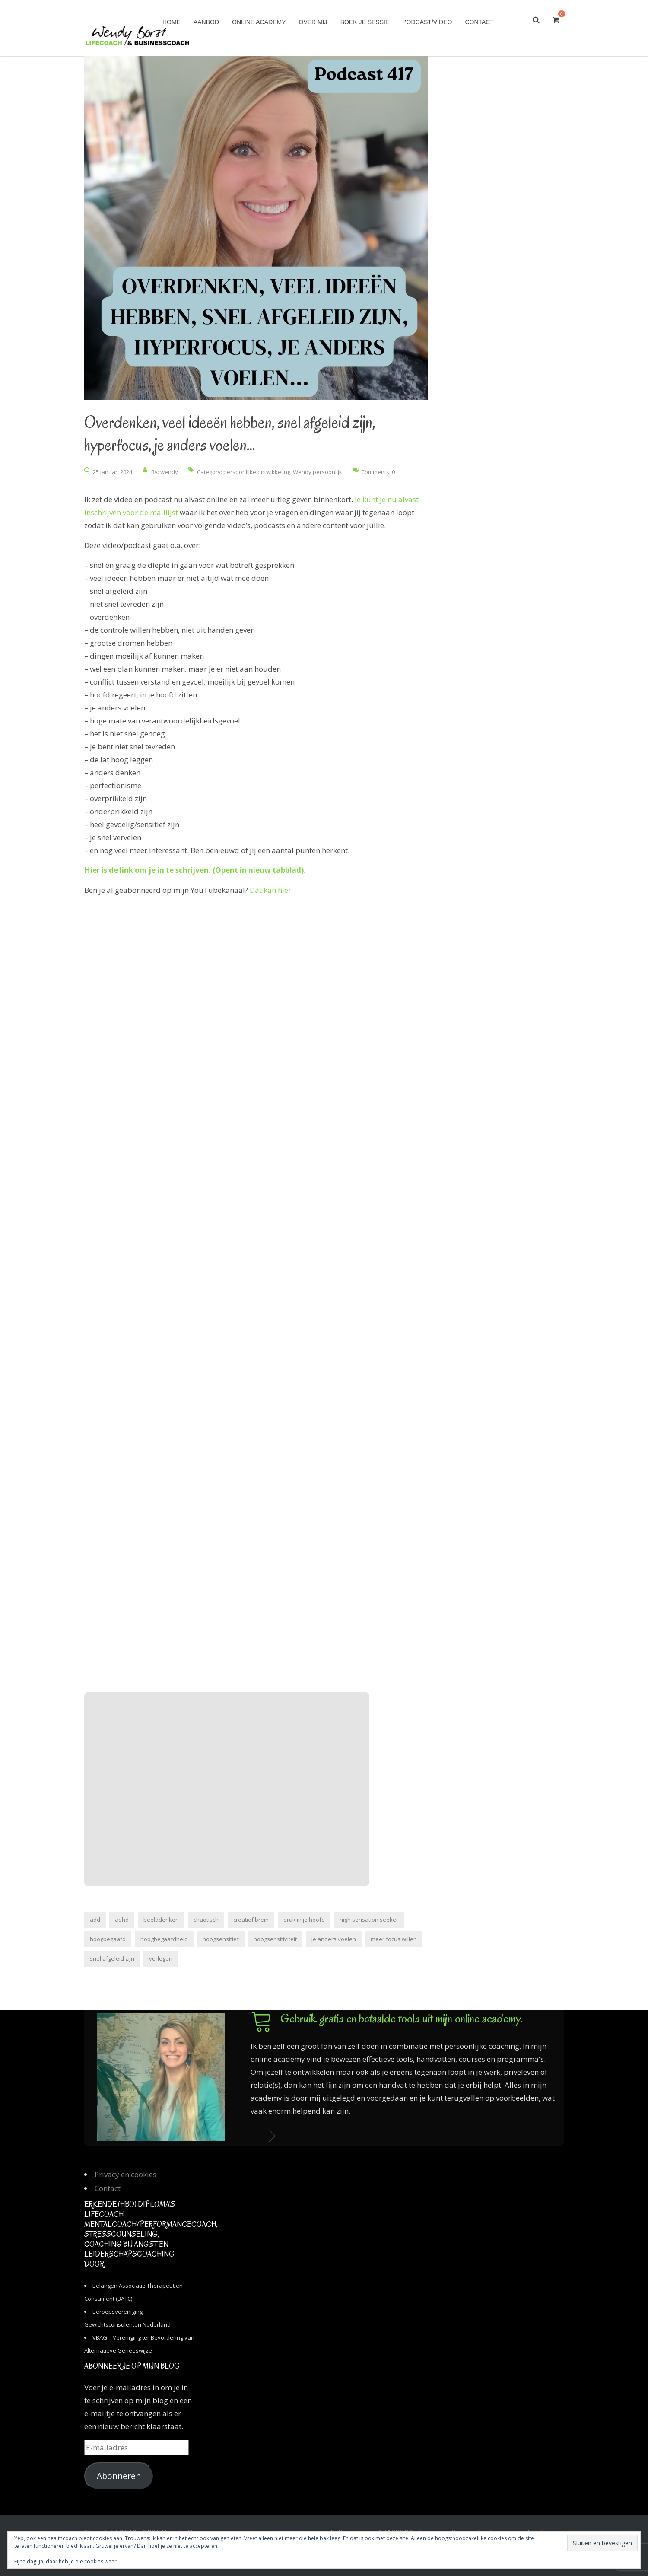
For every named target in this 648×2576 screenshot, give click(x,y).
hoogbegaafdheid (164, 1939)
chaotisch (206, 1919)
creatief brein (251, 1919)
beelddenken (161, 1919)
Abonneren (119, 2476)
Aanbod (206, 22)
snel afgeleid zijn (112, 1958)
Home (171, 22)
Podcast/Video (427, 22)
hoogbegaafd (108, 1939)
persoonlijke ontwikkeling (256, 472)
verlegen (160, 1958)
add (95, 1919)
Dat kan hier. (271, 890)
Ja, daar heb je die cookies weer (78, 2561)
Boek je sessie (365, 22)
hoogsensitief (221, 1939)
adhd (122, 1919)
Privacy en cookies (125, 2174)
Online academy (259, 22)
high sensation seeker (369, 1919)
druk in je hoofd (304, 1919)
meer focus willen (394, 1939)
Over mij (313, 22)
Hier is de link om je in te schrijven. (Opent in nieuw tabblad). (195, 870)
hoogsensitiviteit (275, 1939)
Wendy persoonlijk (317, 472)
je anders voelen (333, 1939)
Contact (479, 22)
